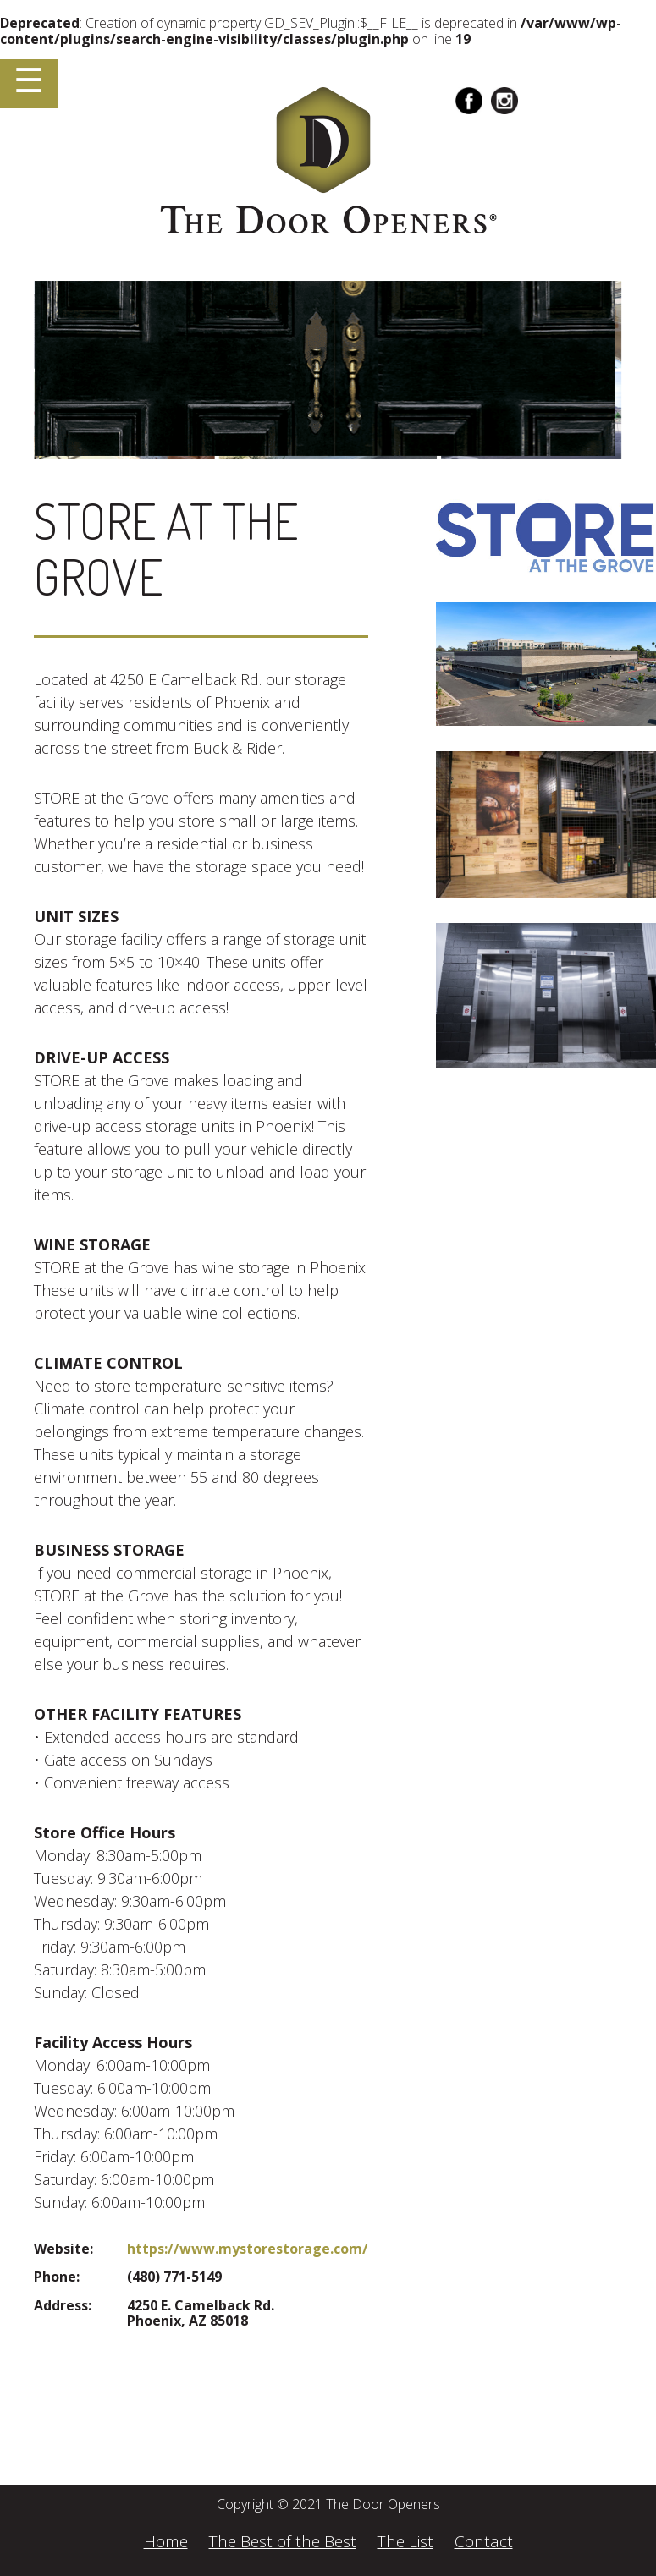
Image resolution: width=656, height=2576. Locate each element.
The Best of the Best (282, 2541)
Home (166, 2541)
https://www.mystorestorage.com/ (247, 2248)
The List (405, 2541)
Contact (484, 2541)
